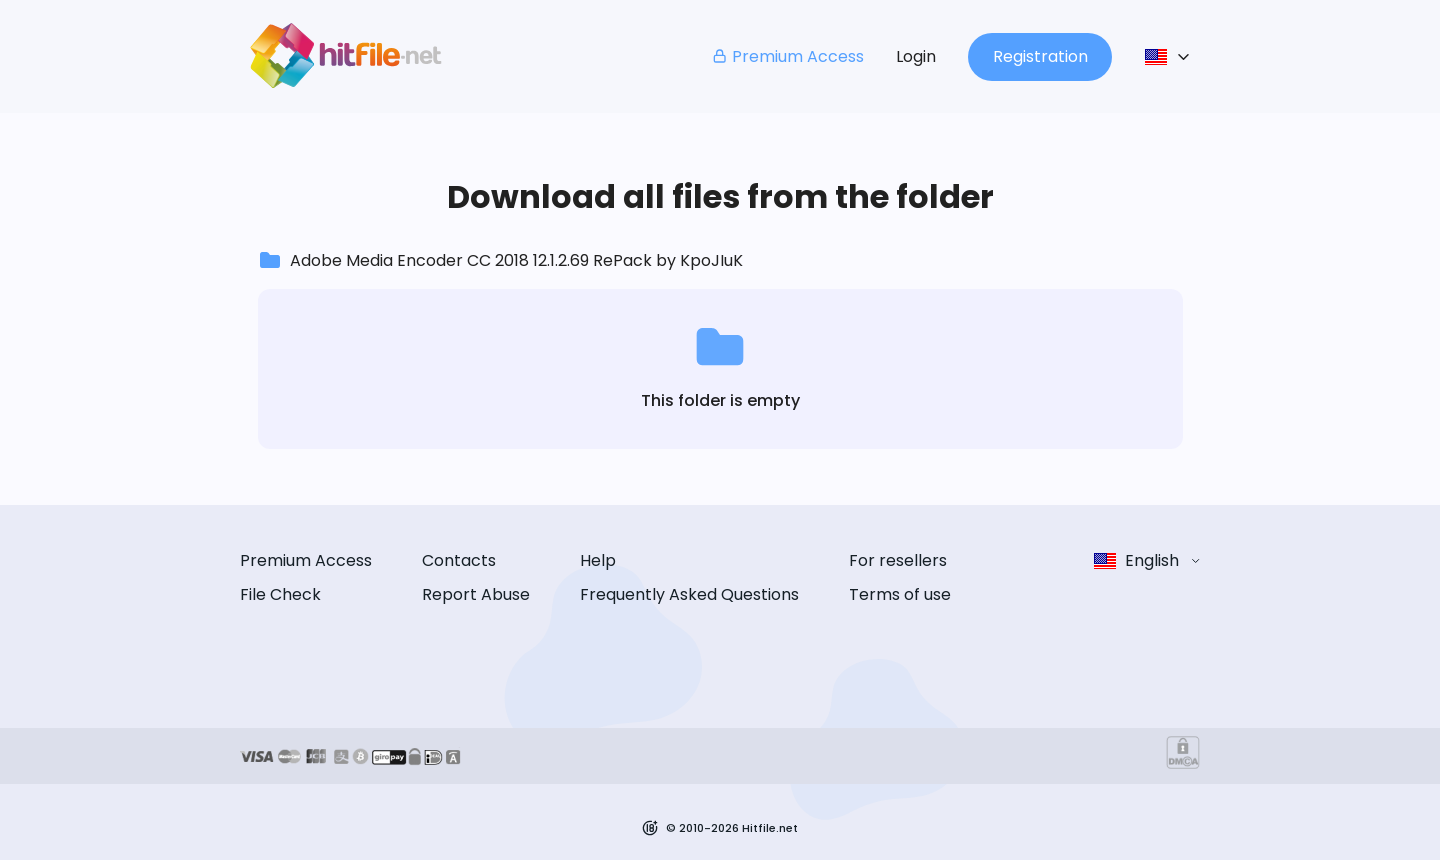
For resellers (898, 560)
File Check (280, 594)
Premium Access (787, 56)
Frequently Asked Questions (689, 594)
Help (598, 560)
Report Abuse (476, 594)
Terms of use (900, 594)
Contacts (459, 560)
